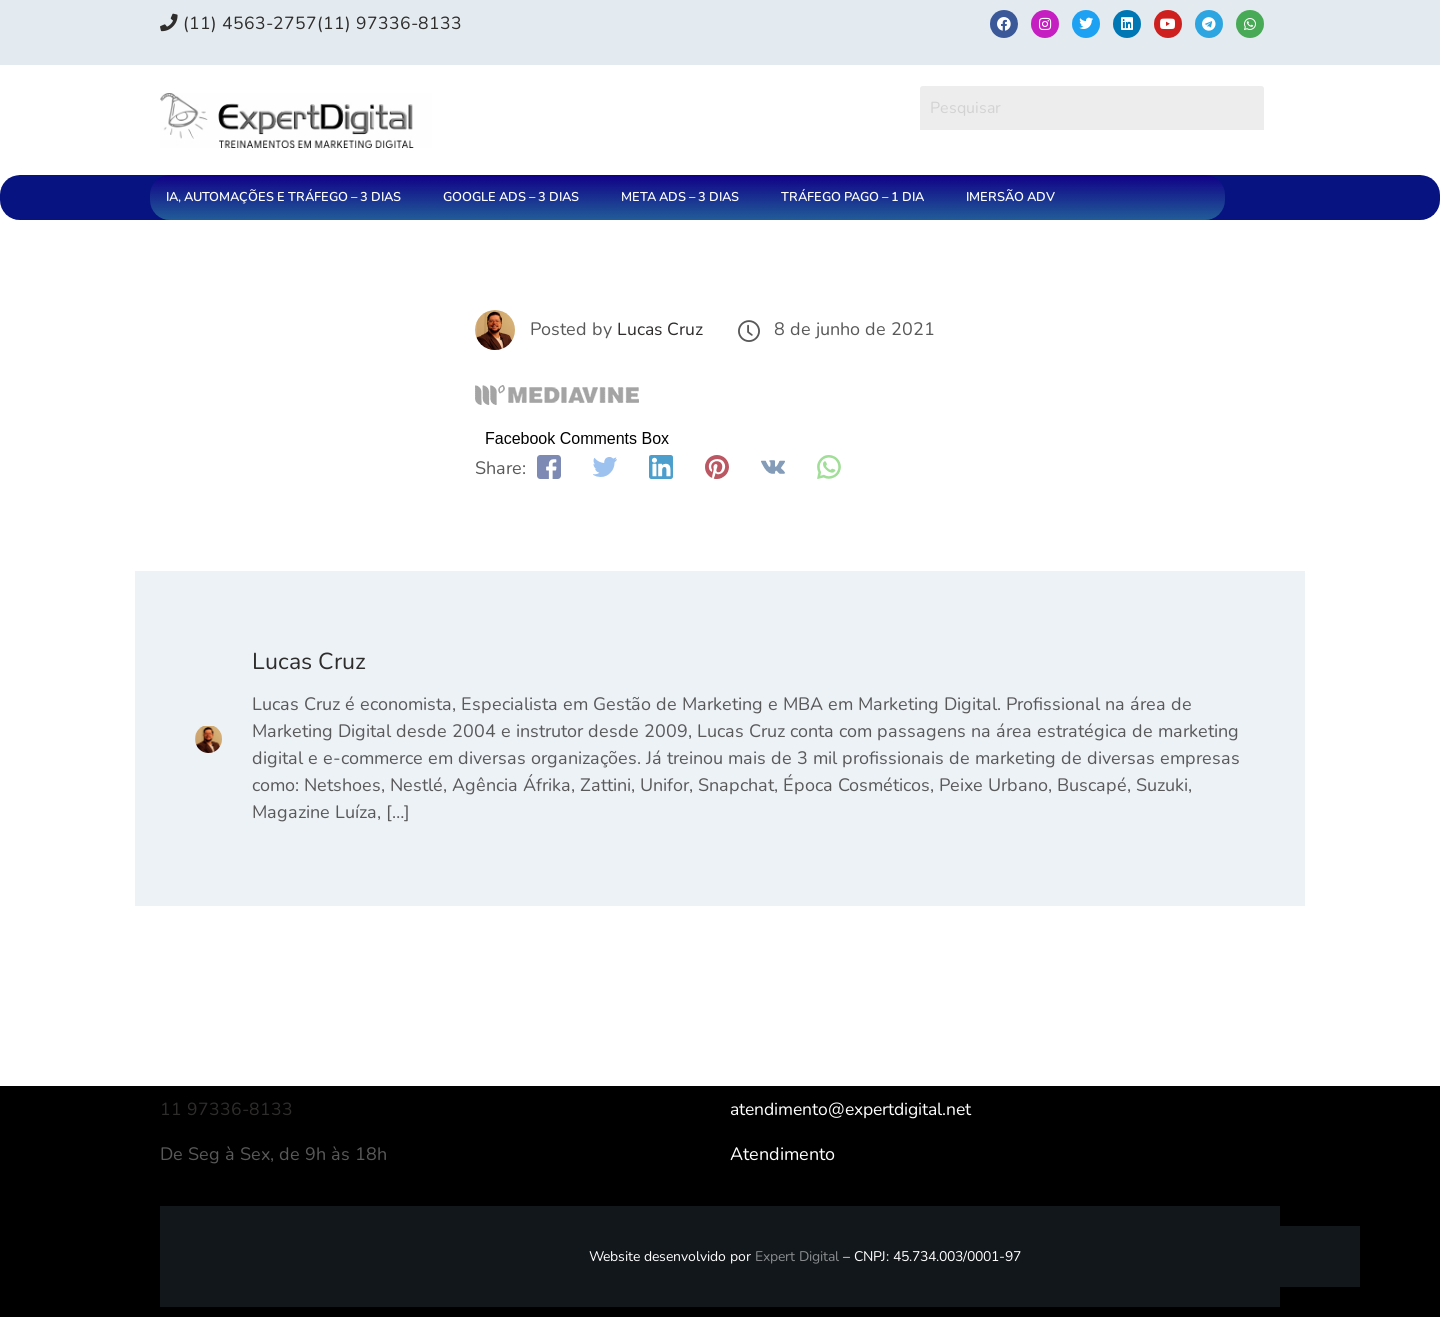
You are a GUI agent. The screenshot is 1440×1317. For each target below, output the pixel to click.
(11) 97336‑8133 (391, 23)
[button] (288, 197)
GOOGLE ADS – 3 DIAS (511, 197)
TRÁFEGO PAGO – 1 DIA (852, 197)
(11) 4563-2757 (239, 23)
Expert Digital (797, 1256)
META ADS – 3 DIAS (680, 197)
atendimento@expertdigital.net (856, 1109)
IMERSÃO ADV (1010, 197)
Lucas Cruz (660, 329)
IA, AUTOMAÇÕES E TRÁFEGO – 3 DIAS (283, 197)
